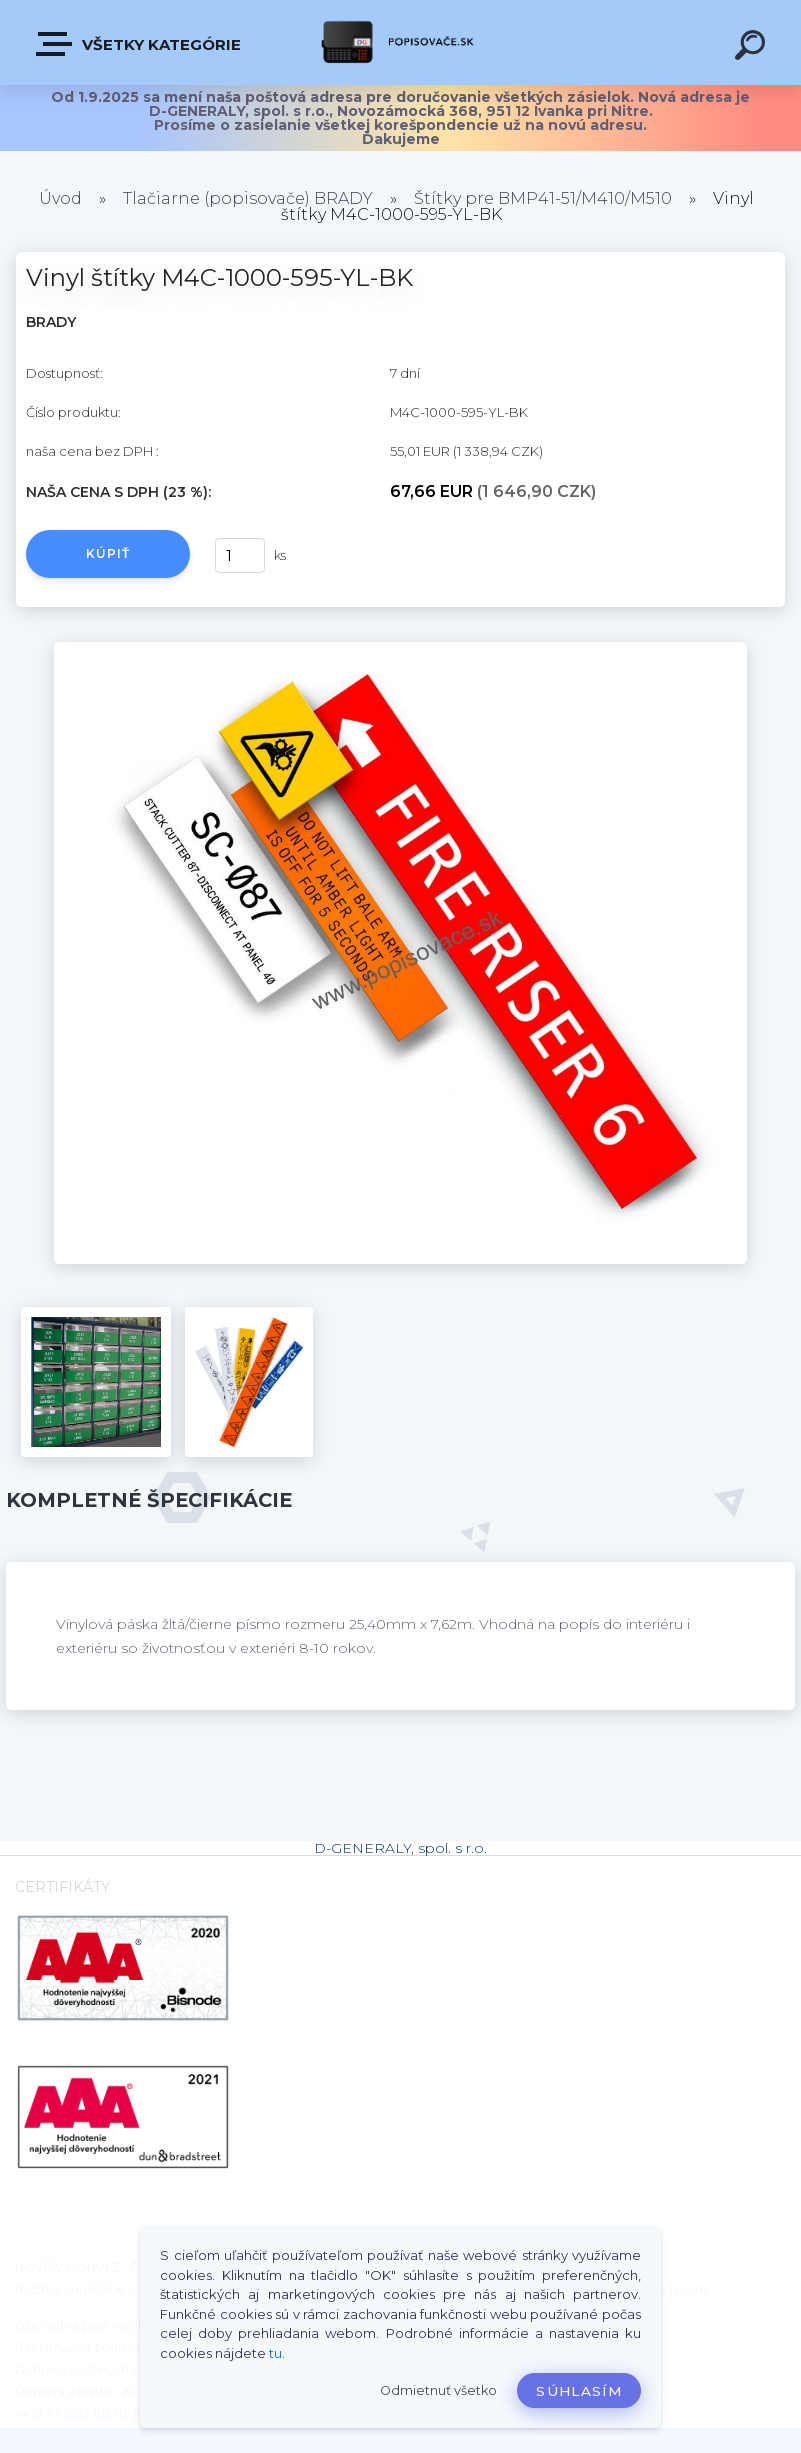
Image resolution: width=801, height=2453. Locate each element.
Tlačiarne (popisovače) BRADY (248, 198)
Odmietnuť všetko (438, 2390)
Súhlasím (579, 2391)
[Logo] (400, 42)
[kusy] (240, 555)
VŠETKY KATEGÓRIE (139, 44)
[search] (753, 48)
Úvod (60, 198)
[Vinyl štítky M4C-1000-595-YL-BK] (400, 649)
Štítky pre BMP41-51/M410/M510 (543, 198)
